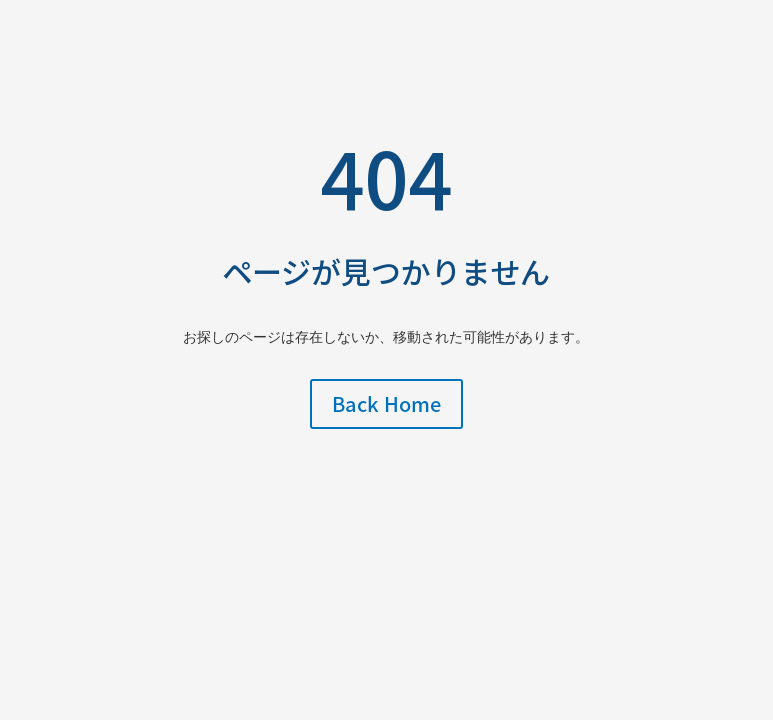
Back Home (386, 403)
